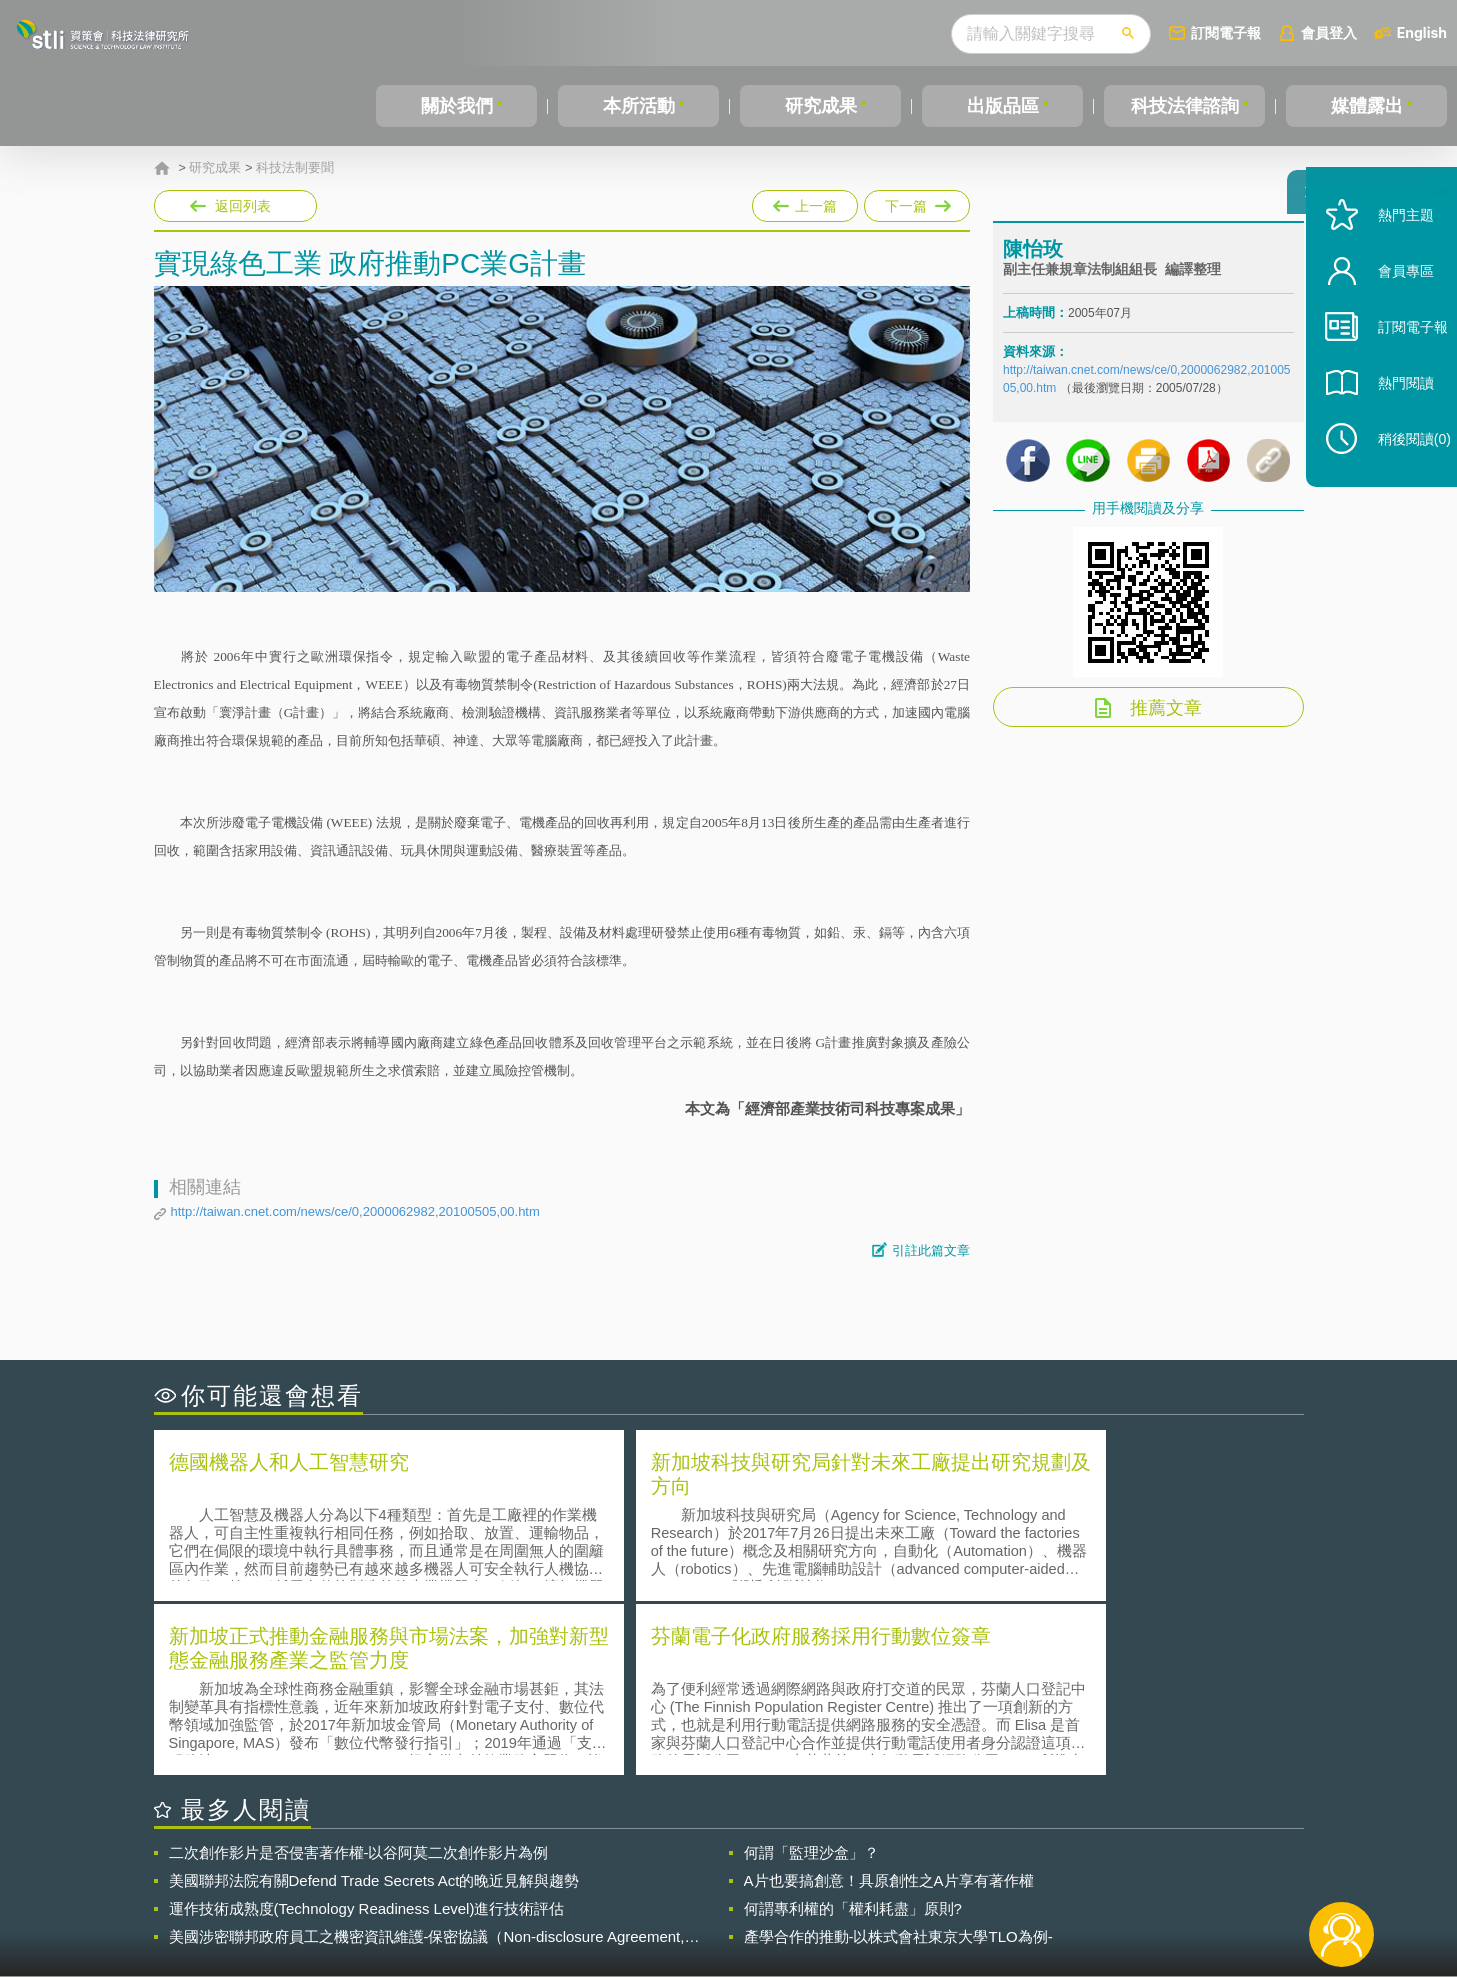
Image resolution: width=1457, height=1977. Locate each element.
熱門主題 (1389, 252)
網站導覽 (857, 1895)
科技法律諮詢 (1185, 106)
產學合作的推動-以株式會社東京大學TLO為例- (898, 1758)
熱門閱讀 (1389, 420)
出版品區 (1003, 106)
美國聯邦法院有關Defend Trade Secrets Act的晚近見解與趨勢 (374, 1702)
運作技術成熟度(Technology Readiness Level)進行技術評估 (367, 1730)
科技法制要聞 (295, 168)
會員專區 (1389, 308)
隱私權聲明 (741, 1867)
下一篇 (917, 202)
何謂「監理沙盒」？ (811, 1674)
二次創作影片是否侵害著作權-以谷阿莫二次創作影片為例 (359, 1674)
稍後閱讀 (1398, 476)
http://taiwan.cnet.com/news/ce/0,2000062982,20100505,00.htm (355, 1211)
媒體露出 (1367, 106)
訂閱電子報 (1226, 32)
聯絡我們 (734, 1895)
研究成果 (821, 106)
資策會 (1015, 1867)
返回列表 (243, 206)
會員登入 (1329, 32)
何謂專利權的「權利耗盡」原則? (853, 1730)
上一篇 (805, 202)
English (1422, 32)
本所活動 (639, 106)
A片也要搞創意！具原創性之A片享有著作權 (889, 1702)
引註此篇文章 (931, 1250)
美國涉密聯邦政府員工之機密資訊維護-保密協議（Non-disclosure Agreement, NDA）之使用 (427, 1759)
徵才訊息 (857, 1867)
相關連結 (1130, 1867)
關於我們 (457, 106)
